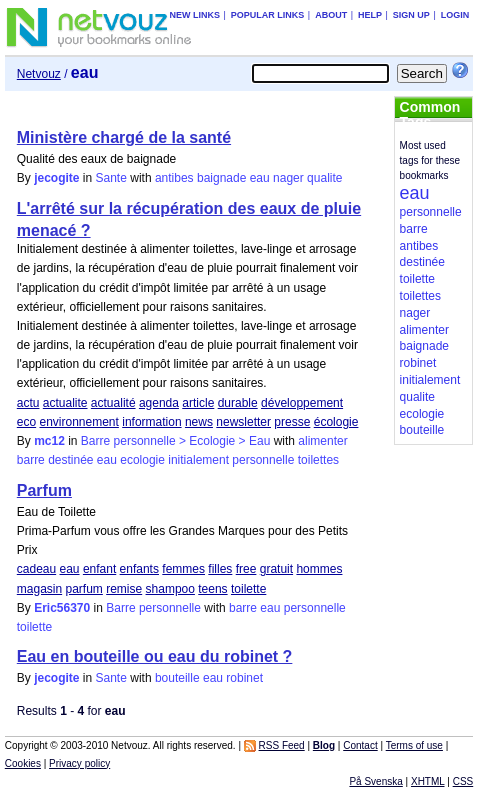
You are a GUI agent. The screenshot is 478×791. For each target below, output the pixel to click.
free (246, 569)
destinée (70, 460)
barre (31, 460)
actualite (65, 403)
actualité (113, 403)
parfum (83, 589)
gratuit (276, 569)
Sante (111, 178)
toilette (248, 589)
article (198, 403)
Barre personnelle (153, 608)
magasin (39, 589)
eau (260, 178)
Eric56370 (62, 608)
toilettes (318, 460)
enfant (99, 569)
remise (124, 589)
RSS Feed (282, 745)
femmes (183, 569)
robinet (244, 678)
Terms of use (414, 745)
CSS (463, 781)
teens (212, 589)
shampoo (170, 589)
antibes (174, 178)
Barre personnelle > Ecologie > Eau (175, 441)
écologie (336, 422)
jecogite (56, 178)
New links (194, 15)
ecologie (142, 460)
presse (292, 422)
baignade (221, 178)
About (331, 15)
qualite (324, 178)
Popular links (268, 15)
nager (288, 178)
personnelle (263, 460)
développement (302, 403)
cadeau (36, 569)
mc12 (49, 441)
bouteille (177, 678)
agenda (159, 403)
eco (26, 422)
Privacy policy (79, 763)
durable (238, 403)
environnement (78, 422)
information (151, 422)
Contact (360, 745)
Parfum (44, 490)
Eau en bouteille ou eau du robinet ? (155, 656)
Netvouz (39, 74)
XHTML (428, 781)
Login (455, 15)
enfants (139, 569)
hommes (319, 569)
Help (370, 15)
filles (220, 569)
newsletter (243, 422)
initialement (198, 460)
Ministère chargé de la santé (124, 137)
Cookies (23, 763)
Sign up (411, 15)
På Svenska (375, 781)
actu (28, 403)
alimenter (322, 441)
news (199, 422)
